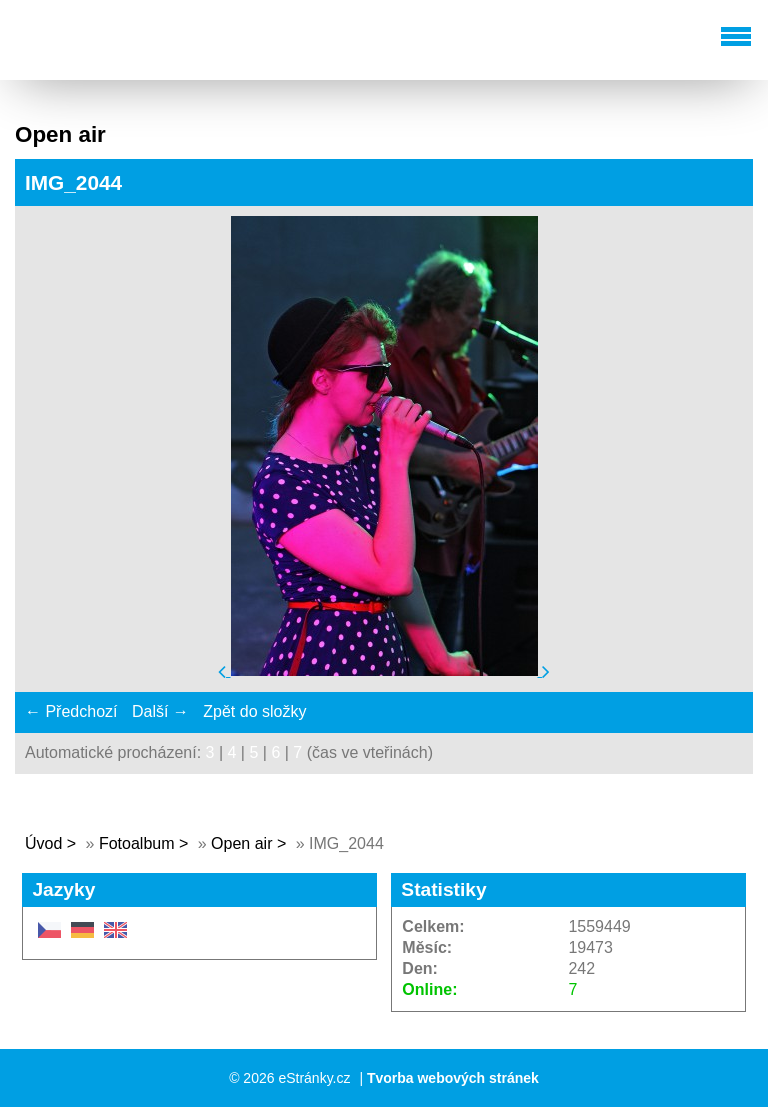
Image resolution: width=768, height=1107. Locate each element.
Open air (244, 843)
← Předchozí (71, 711)
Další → (160, 711)
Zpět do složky (254, 711)
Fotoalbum (137, 843)
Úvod (43, 843)
